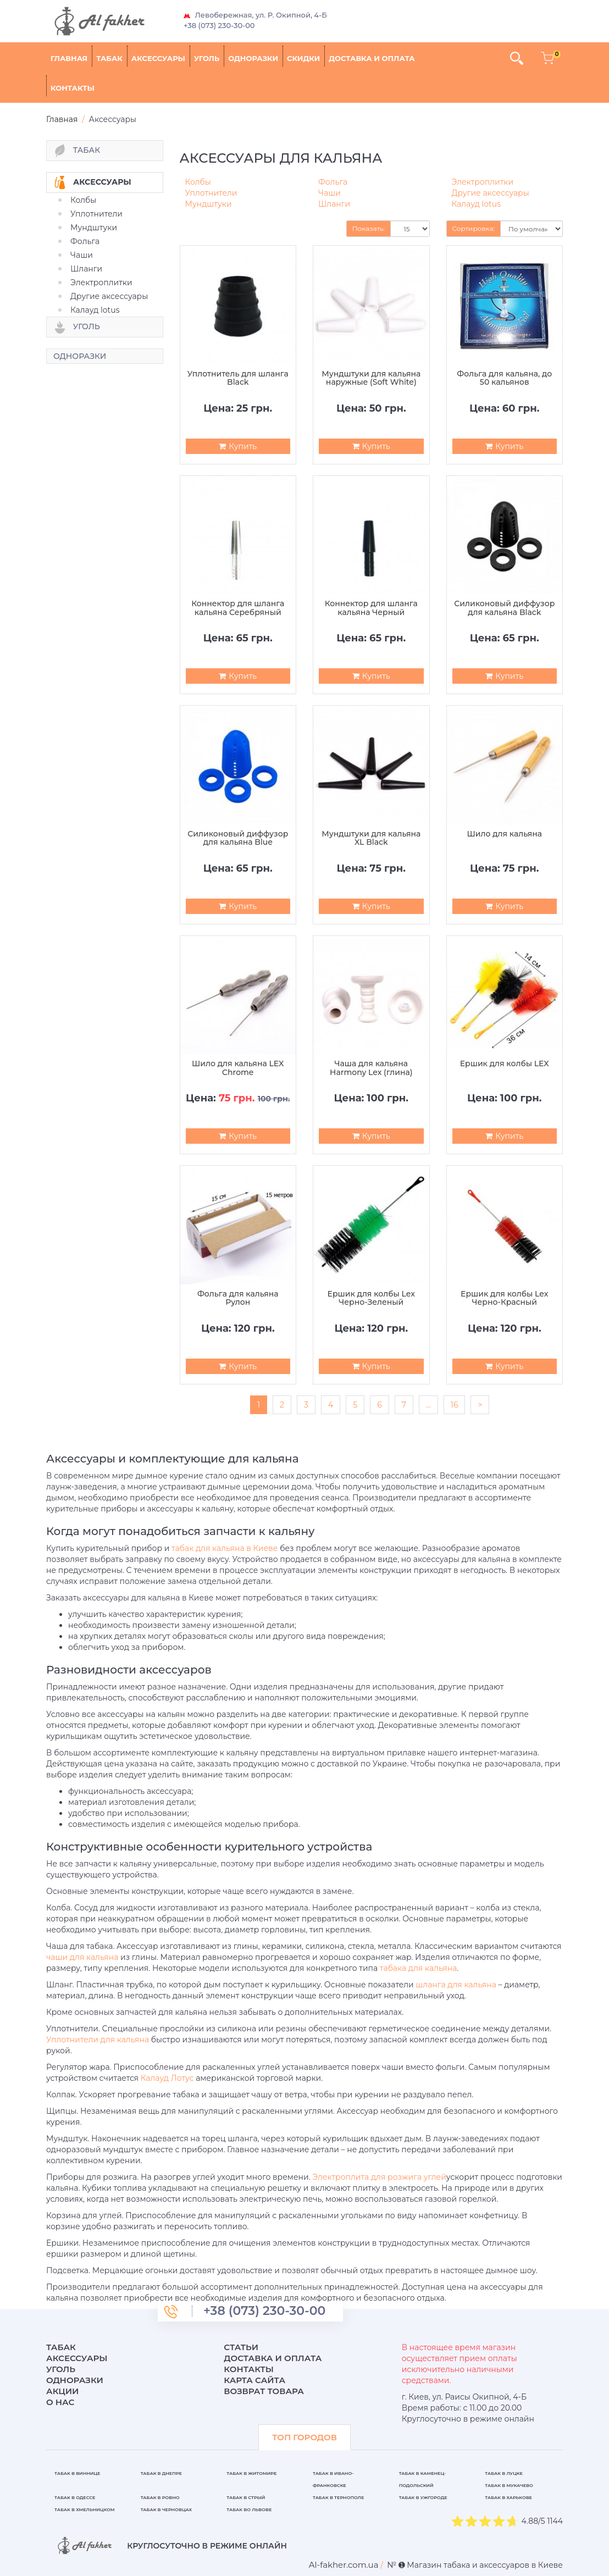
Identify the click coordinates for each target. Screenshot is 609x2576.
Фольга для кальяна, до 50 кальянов (504, 378)
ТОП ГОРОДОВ (304, 2437)
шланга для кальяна (456, 1985)
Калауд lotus (95, 310)
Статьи (241, 2347)
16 (454, 1405)
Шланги (86, 269)
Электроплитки (101, 282)
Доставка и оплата (371, 58)
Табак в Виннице (77, 2473)
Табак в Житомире (251, 2473)
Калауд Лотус (167, 2078)
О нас (60, 2402)
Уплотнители (96, 214)
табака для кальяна (418, 1968)
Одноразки (253, 58)
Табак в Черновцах (166, 2509)
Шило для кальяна (504, 834)
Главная (69, 58)
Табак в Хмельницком (84, 2509)
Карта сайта (254, 2380)
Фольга (84, 241)
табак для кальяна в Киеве (224, 1548)
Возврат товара (264, 2391)
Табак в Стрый (245, 2497)
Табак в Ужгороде (423, 2497)
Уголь (206, 58)
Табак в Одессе (74, 2497)
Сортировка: (473, 228)
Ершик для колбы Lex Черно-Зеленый (371, 1298)
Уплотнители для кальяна (97, 2040)
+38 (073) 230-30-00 (219, 25)
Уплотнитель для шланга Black (238, 378)
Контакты (73, 88)
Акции (62, 2391)
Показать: (368, 228)
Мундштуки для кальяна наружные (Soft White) (371, 378)
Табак (109, 58)
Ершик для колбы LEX (504, 1064)
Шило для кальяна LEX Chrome (238, 1068)
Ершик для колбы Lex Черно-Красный (504, 1298)
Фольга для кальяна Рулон (238, 1298)
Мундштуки (93, 227)
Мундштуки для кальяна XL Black (371, 838)
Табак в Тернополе (338, 2497)
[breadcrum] (344, 2565)
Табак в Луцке (504, 2473)
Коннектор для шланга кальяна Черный (371, 608)
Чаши (81, 255)
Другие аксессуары (109, 296)
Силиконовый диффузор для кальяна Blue (237, 838)
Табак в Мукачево (509, 2485)
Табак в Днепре (161, 2473)
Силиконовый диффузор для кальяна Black (504, 608)
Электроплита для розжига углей (379, 2177)
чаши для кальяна (82, 1957)
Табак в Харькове (508, 2497)
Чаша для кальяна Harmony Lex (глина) (371, 1068)
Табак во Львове (249, 2509)
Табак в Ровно (160, 2497)
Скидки (303, 58)
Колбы (83, 200)
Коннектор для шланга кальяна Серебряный (237, 608)
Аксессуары (158, 58)
